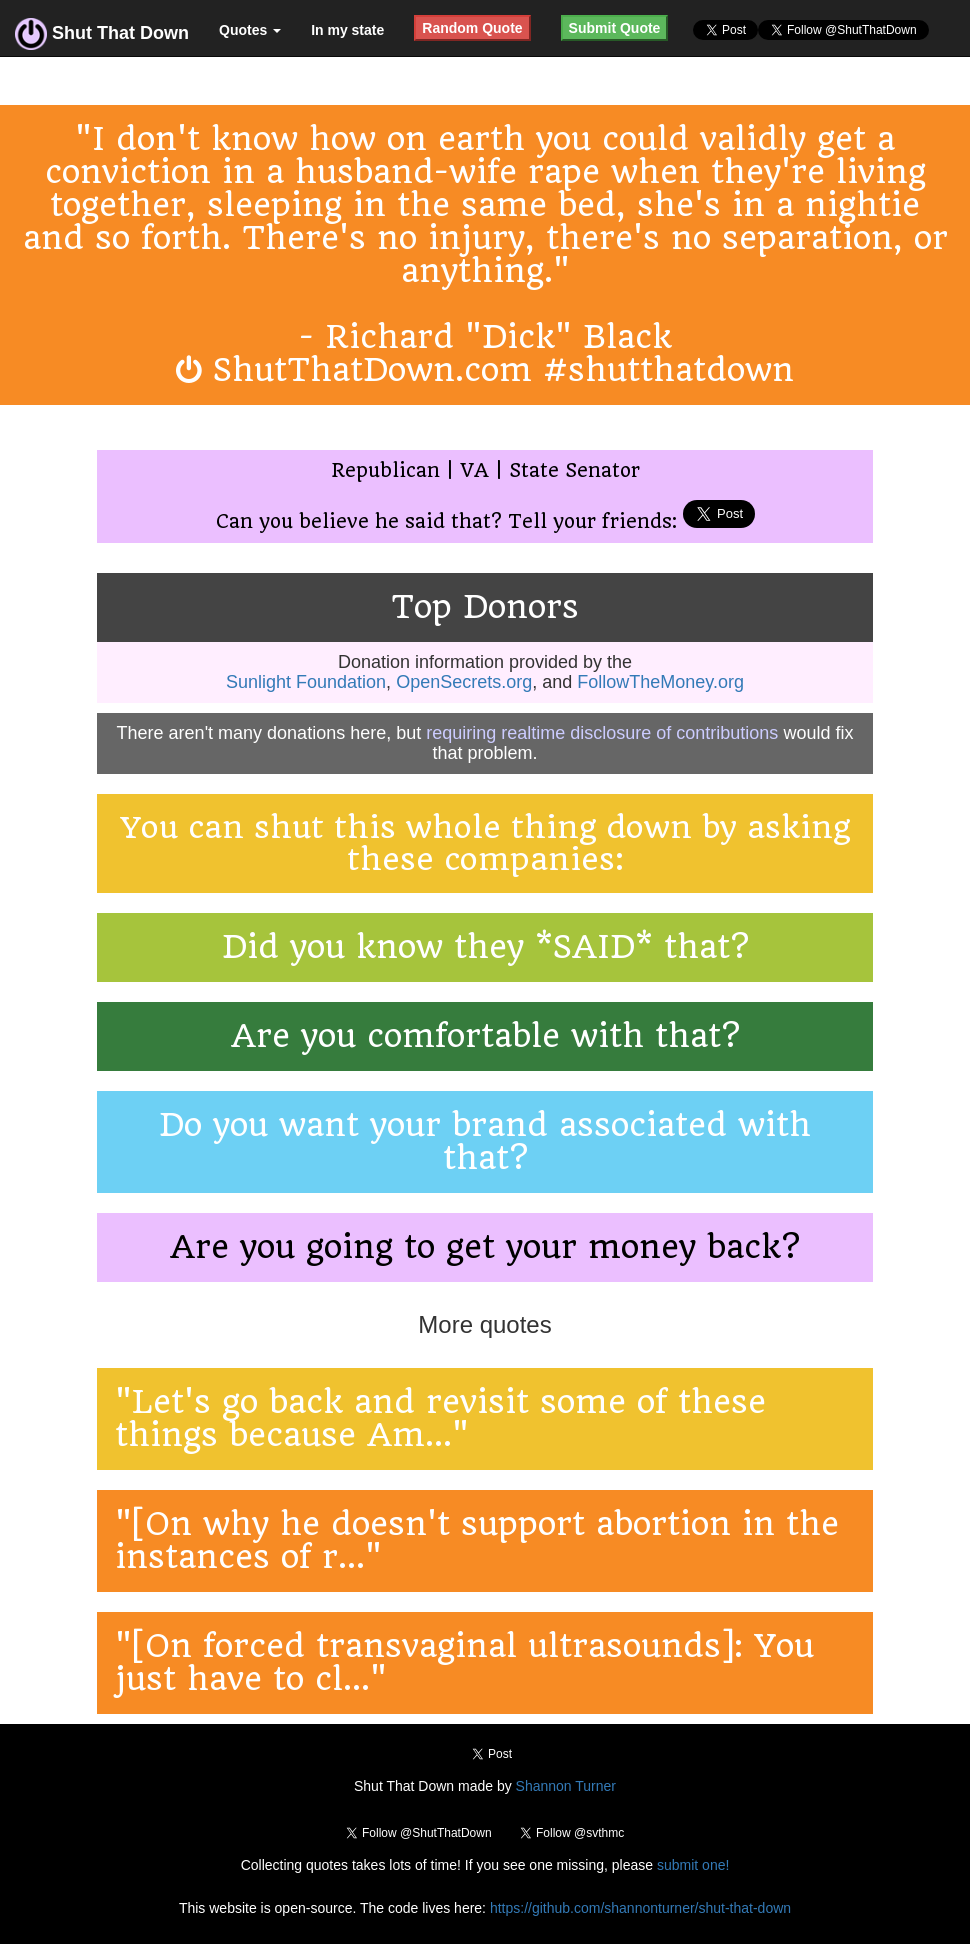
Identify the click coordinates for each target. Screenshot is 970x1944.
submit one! (693, 1865)
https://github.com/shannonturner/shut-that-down (640, 1908)
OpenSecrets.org (464, 682)
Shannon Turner (566, 1786)
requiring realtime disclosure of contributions (602, 733)
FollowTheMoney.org (660, 682)
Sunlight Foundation (306, 682)
